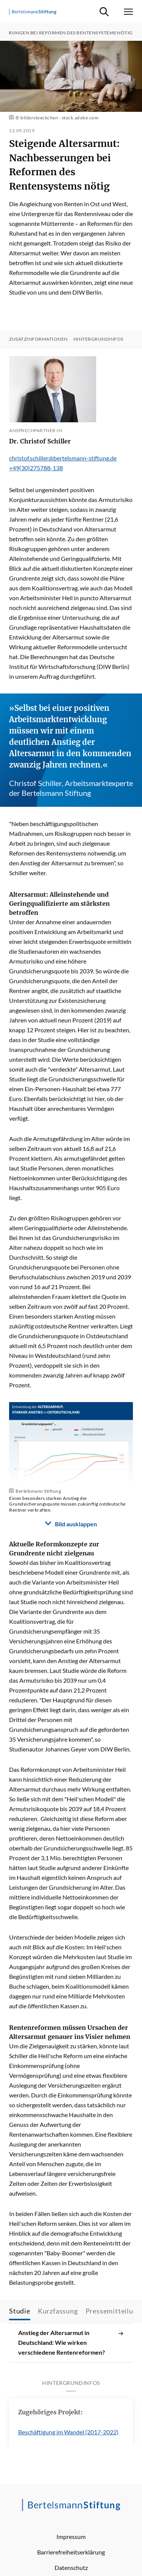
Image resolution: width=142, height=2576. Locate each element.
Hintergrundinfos (98, 339)
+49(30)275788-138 (36, 467)
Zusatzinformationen (38, 339)
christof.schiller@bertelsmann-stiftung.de (63, 458)
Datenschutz (71, 2567)
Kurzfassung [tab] (58, 2311)
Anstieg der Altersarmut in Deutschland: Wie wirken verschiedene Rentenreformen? (71, 2342)
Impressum (71, 2536)
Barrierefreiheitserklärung (71, 2552)
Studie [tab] (19, 2311)
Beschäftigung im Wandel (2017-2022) (68, 2431)
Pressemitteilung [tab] (113, 2311)
